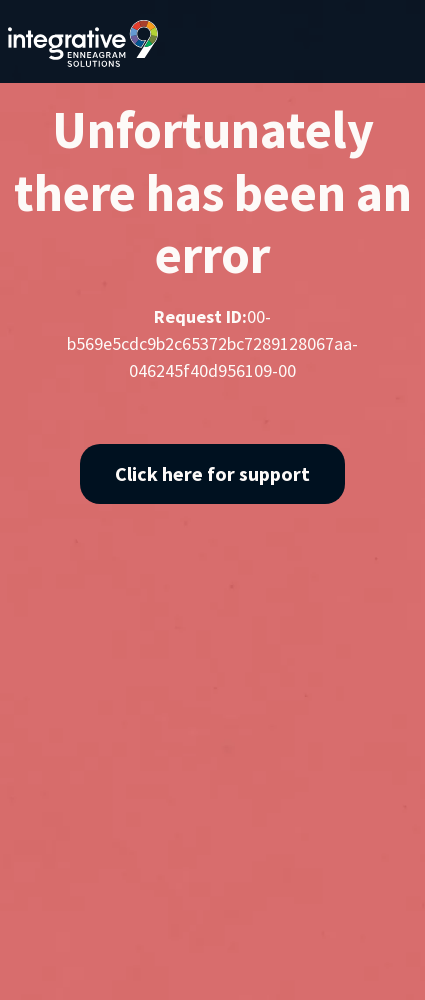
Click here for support (212, 473)
